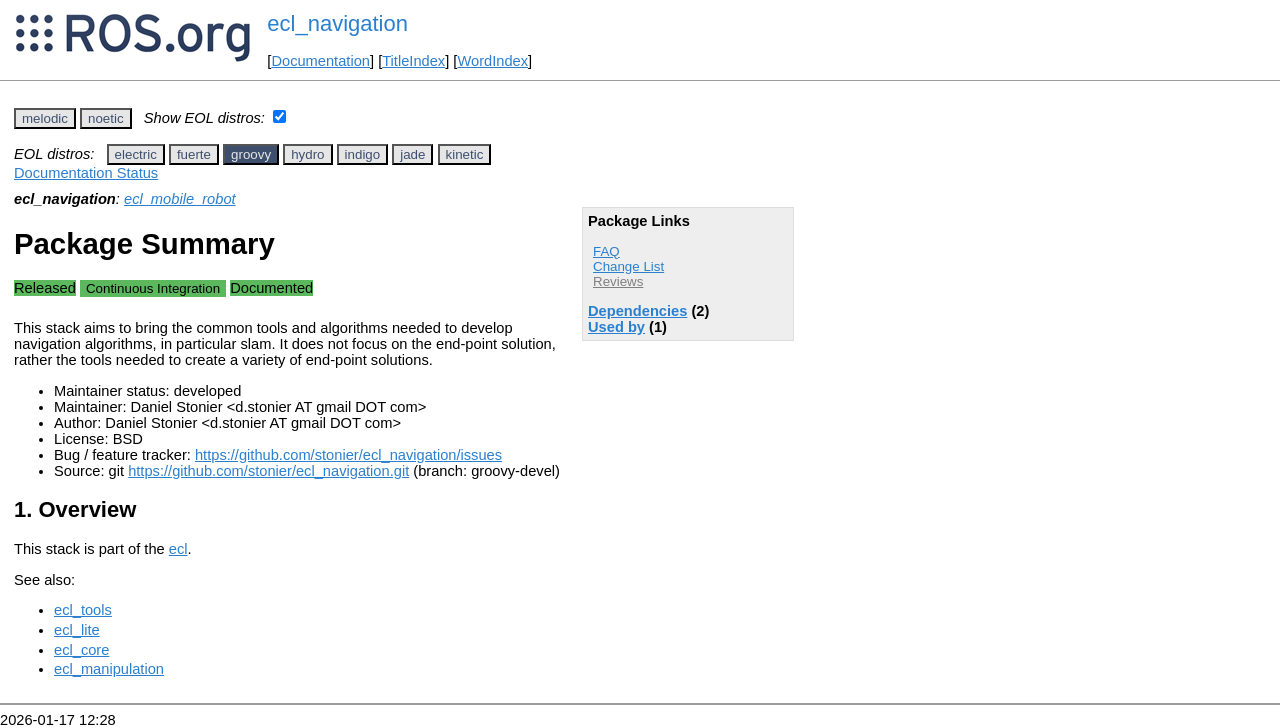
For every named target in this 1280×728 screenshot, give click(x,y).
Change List (628, 266)
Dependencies (637, 311)
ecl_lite (77, 630)
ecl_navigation (337, 23)
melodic (45, 118)
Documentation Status (86, 173)
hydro (307, 154)
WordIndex (492, 61)
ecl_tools (83, 610)
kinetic (465, 154)
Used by (616, 327)
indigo (363, 154)
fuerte (194, 154)
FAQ (606, 251)
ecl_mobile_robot (180, 199)
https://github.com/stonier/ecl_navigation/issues (348, 455)
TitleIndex (413, 61)
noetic (106, 118)
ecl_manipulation (109, 669)
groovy (251, 154)
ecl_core (81, 650)
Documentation (320, 61)
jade (412, 154)
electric (136, 154)
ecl (178, 549)
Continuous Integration (153, 288)
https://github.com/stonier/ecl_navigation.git (268, 471)
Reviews (618, 281)
